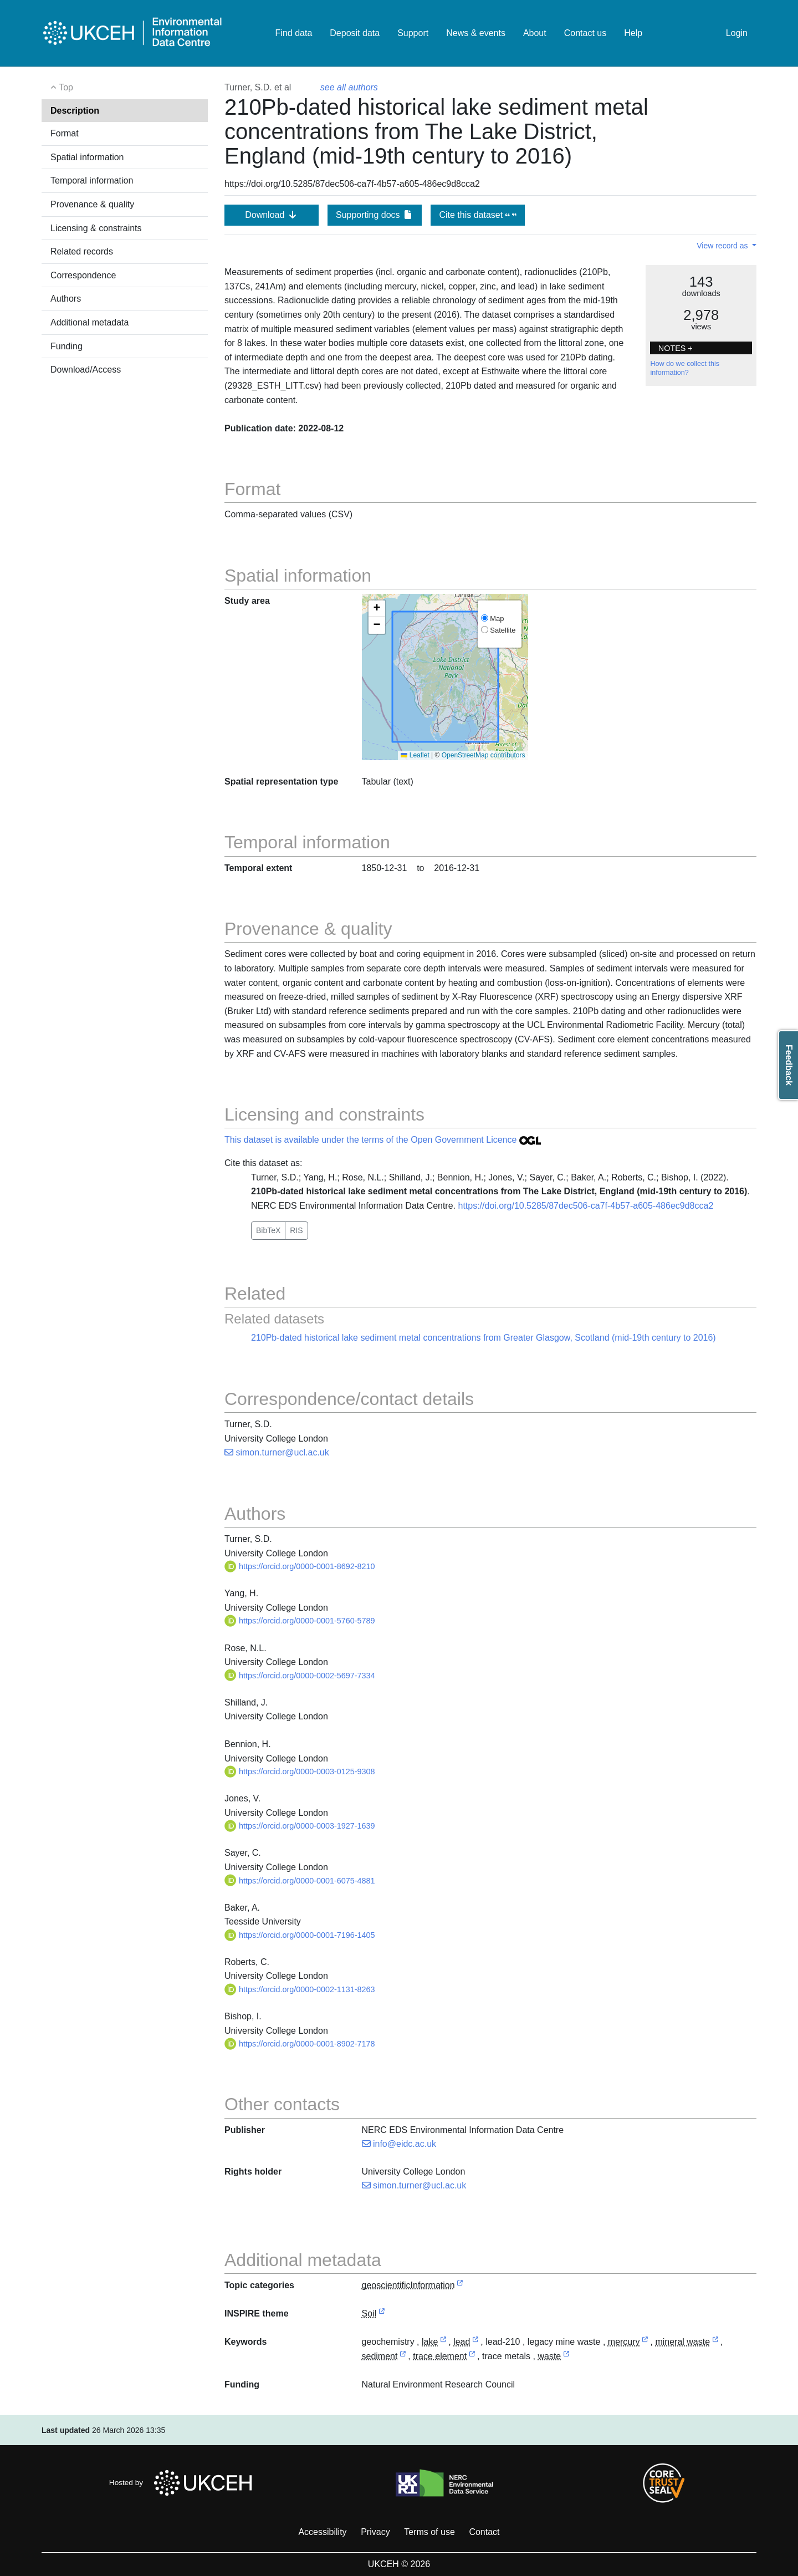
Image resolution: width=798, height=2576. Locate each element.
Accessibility (322, 2532)
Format (64, 133)
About (534, 33)
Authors (65, 298)
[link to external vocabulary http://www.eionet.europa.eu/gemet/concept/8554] (472, 2357)
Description (74, 110)
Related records (81, 251)
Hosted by (183, 2483)
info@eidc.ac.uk (399, 2144)
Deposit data (355, 33)
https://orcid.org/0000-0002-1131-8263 (299, 1989)
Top (61, 87)
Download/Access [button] (85, 369)
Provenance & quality (92, 204)
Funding (66, 346)
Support (412, 33)
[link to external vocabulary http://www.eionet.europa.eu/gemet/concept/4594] (443, 2342)
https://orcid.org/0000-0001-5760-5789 (299, 1620)
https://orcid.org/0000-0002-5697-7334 (299, 1675)
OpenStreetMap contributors (483, 755)
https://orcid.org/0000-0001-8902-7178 (299, 2043)
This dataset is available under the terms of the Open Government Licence (382, 1139)
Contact (484, 2532)
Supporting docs (374, 215)
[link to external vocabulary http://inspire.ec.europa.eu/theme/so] (382, 2314)
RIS (296, 1230)
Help (633, 33)
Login (737, 33)
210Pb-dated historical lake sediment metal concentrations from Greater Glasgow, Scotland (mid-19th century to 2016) (483, 1337)
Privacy (375, 2532)
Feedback (789, 1065)
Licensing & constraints (96, 228)
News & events (475, 33)
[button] (377, 608)
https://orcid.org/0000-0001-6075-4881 (299, 1880)
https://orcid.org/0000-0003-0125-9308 (299, 1771)
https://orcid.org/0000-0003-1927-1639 (299, 1825)
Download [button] (271, 215)
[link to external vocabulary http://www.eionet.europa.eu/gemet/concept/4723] (475, 2342)
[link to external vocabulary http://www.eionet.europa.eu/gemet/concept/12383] (715, 2342)
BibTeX (268, 1230)
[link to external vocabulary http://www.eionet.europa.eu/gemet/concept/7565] (403, 2357)
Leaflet (415, 755)
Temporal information (91, 180)
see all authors (349, 87)
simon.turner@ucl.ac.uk (276, 1452)
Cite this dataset (477, 215)
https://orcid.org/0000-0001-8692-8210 (299, 1566)
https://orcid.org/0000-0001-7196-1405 (299, 1935)
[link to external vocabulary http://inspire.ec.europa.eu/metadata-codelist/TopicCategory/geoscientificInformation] (460, 2286)
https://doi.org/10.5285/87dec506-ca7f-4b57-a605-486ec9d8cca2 (585, 1205)
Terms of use (429, 2532)
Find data (294, 33)
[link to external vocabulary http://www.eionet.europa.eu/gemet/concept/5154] (645, 2342)
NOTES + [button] (675, 348)
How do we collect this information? (684, 368)
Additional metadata (89, 322)
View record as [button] (723, 245)
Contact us (585, 33)
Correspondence (83, 275)
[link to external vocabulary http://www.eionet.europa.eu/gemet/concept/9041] (566, 2357)
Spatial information (87, 157)
